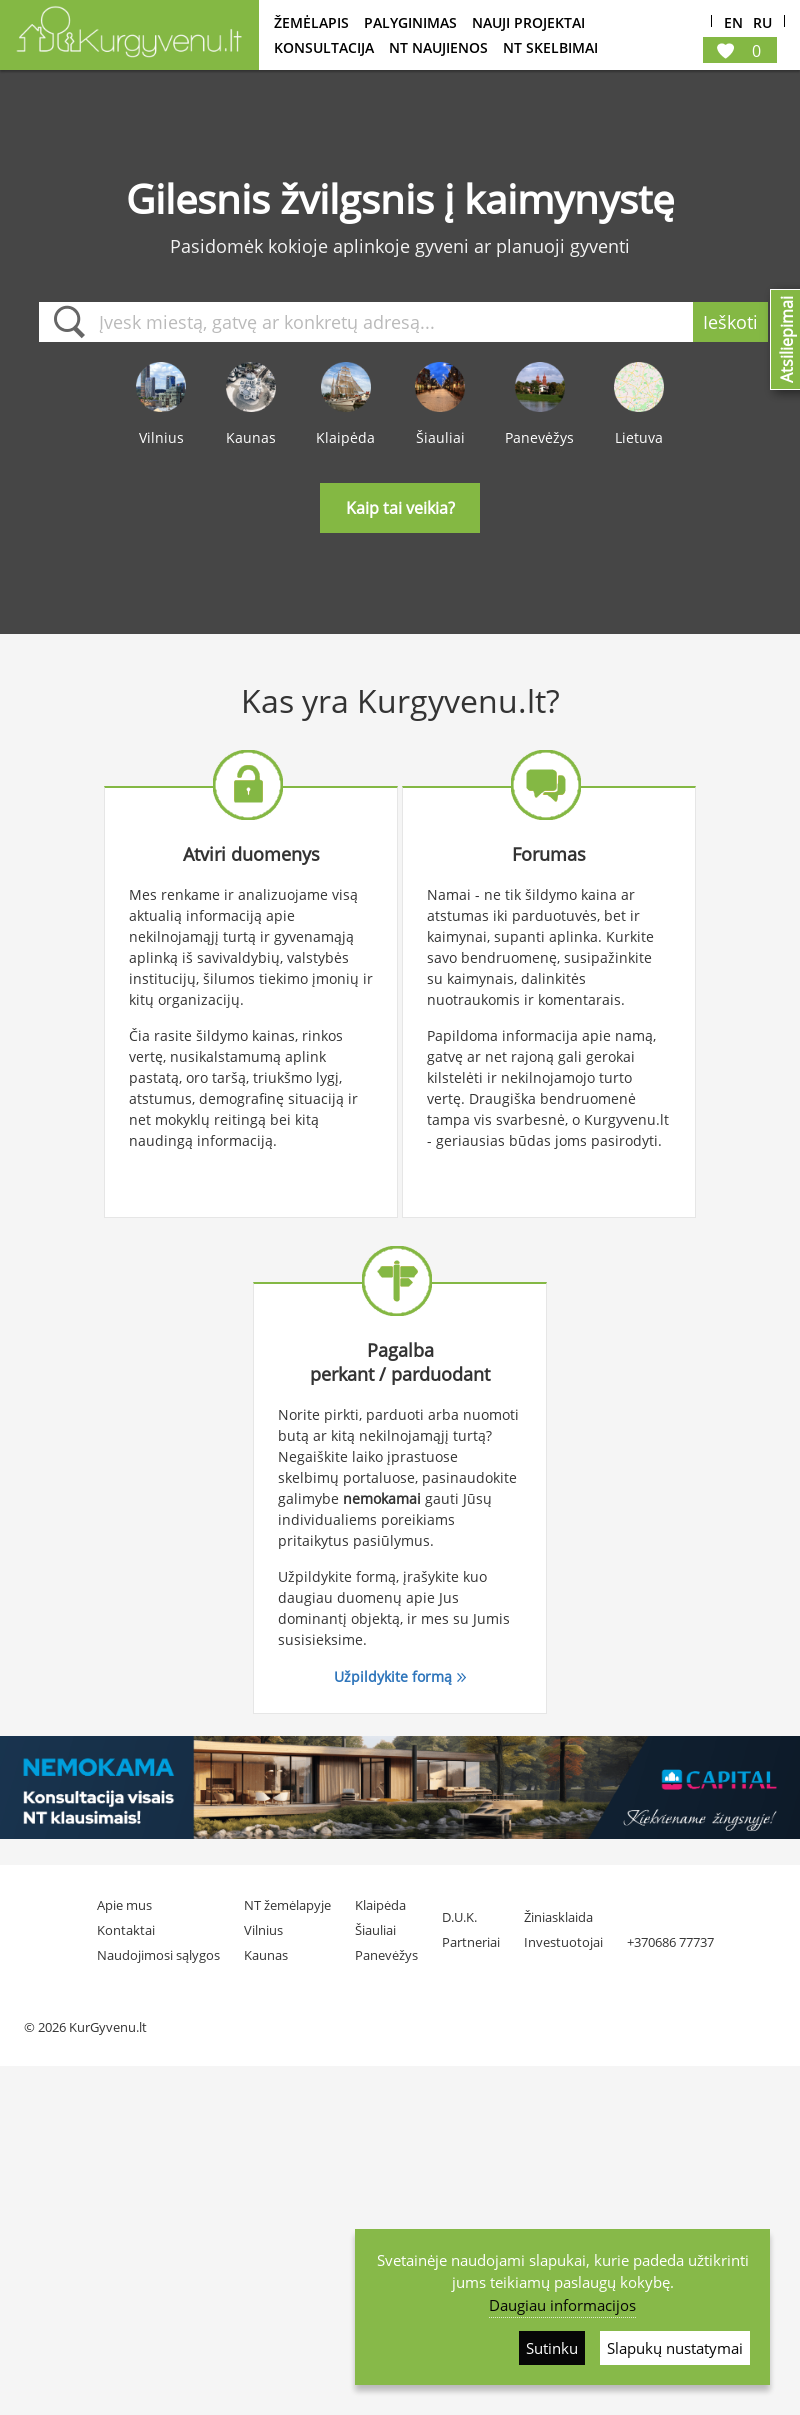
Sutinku (552, 2348)
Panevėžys (386, 1955)
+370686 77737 (670, 1942)
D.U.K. (459, 1917)
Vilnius (263, 1930)
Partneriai (471, 1942)
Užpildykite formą (393, 1676)
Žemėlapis (311, 22)
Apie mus (124, 1905)
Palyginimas (410, 22)
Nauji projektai (528, 22)
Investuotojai (563, 1942)
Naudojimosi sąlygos (158, 1955)
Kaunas (266, 1955)
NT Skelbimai (550, 47)
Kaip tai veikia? (400, 508)
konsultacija (324, 47)
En (733, 23)
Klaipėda (380, 1905)
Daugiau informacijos (562, 2305)
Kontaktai (126, 1930)
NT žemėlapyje (287, 1905)
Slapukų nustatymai (675, 2348)
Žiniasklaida (558, 1917)
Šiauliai (375, 1930)
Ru (762, 23)
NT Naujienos (438, 47)
